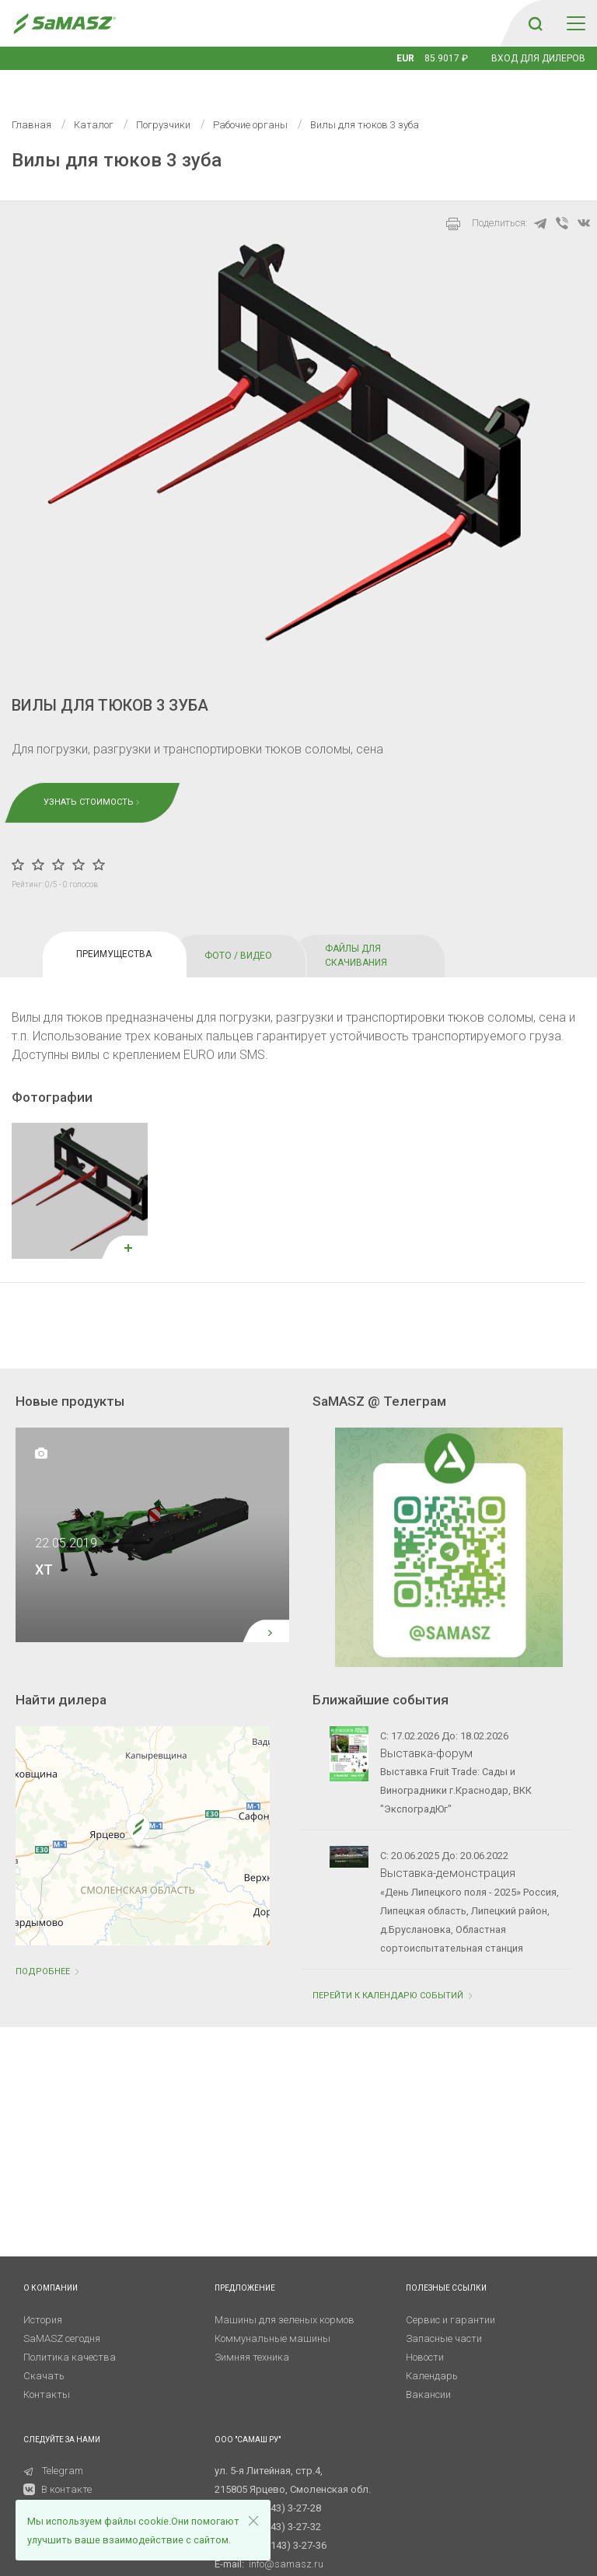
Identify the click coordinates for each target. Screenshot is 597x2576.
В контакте (66, 2466)
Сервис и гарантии (450, 2296)
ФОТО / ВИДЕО (238, 932)
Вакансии (428, 2371)
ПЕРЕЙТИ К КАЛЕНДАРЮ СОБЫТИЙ (393, 1972)
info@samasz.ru (286, 2540)
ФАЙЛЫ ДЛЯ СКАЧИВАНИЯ (356, 932)
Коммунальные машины (272, 2315)
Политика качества (69, 2334)
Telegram (53, 2447)
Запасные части (444, 2315)
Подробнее (49, 1948)
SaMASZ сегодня (61, 2315)
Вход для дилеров (538, 58)
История (42, 2296)
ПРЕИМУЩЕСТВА (114, 930)
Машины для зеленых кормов (284, 2296)
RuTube (49, 2484)
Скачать (44, 2352)
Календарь (432, 2352)
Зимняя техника (252, 2334)
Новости (425, 2334)
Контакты (46, 2371)
